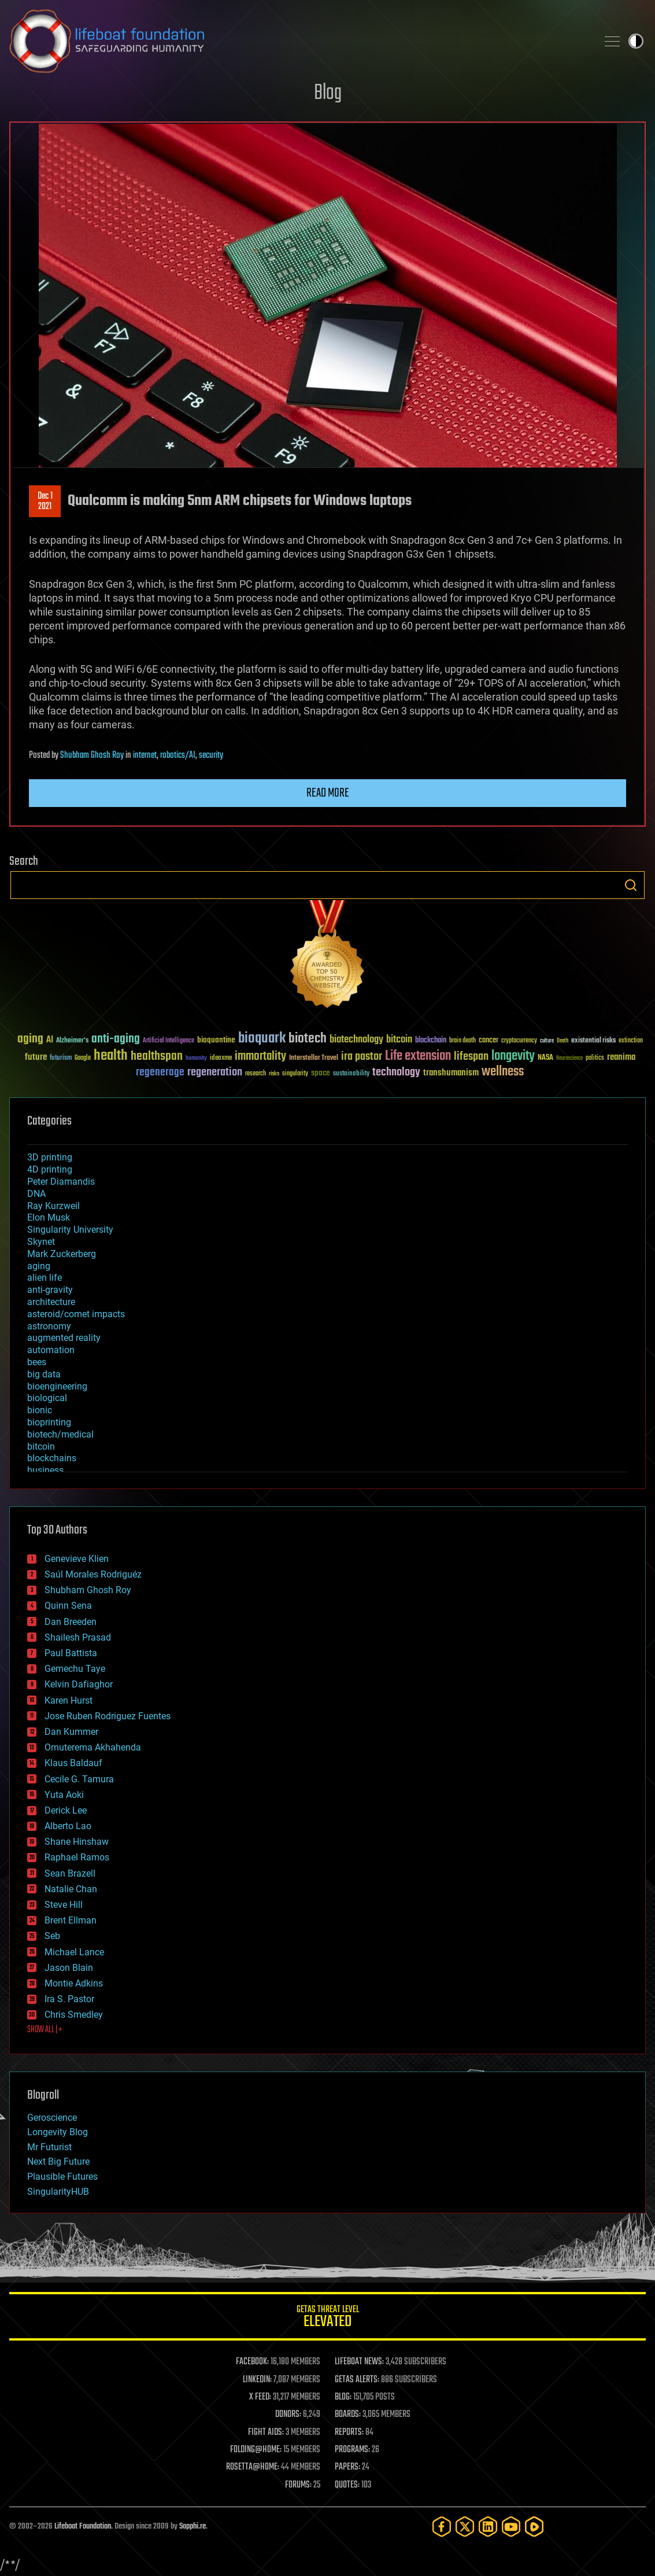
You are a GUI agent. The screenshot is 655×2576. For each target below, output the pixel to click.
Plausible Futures (62, 2176)
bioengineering (57, 1386)
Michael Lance (74, 1952)
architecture (51, 1301)
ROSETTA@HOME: (252, 2467)
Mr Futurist (49, 2147)
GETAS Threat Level (327, 2318)
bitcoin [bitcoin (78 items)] (399, 1040)
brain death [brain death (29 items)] (462, 1041)
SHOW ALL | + (44, 2029)
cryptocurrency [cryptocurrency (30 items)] (519, 1041)
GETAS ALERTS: (357, 2379)
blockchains (51, 1458)
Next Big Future (58, 2161)
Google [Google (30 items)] (83, 1058)
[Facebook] (441, 2526)
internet (145, 755)
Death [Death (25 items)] (562, 1041)
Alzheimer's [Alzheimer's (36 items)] (72, 1041)
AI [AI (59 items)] (49, 1040)
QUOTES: (347, 2485)
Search (631, 885)
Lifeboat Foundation (82, 2526)
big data (44, 1374)
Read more (327, 793)
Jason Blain (69, 1967)
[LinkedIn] (488, 2526)
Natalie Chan (71, 1889)
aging (38, 1266)
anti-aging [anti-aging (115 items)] (115, 1039)
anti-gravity (50, 1289)
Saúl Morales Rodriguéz (93, 1574)
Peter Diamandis (61, 1181)
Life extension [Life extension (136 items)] (418, 1056)
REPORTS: (349, 2432)
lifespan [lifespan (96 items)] (471, 1056)
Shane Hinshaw (77, 1841)
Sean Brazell (70, 1873)
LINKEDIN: (257, 2379)
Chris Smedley (74, 2014)
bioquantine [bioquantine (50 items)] (216, 1040)
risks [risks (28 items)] (274, 1073)
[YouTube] (511, 2526)
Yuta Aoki (64, 1794)
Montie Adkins (74, 1983)
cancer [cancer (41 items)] (488, 1040)
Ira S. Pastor (69, 1998)
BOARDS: (348, 2414)
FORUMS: (298, 2485)
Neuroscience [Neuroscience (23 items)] (569, 1059)
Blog (328, 93)
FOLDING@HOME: (256, 2449)
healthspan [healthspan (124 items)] (157, 1056)
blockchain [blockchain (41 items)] (430, 1040)
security (211, 755)
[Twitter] (465, 2526)
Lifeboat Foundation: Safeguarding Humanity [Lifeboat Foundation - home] (298, 41)
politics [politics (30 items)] (595, 1058)
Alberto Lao (68, 1825)
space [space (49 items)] (320, 1073)
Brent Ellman (71, 1920)
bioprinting (49, 1422)
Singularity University (70, 1229)
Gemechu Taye (75, 1668)
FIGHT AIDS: (266, 2432)
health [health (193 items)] (111, 1056)
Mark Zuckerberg (61, 1253)
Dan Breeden (71, 1621)
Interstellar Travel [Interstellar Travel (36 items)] (313, 1058)
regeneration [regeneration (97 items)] (214, 1072)
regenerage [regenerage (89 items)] (160, 1072)
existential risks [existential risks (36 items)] (593, 1041)
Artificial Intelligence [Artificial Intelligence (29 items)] (168, 1041)
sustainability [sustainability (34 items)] (351, 1074)
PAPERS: (347, 2467)
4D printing (49, 1169)
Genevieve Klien (77, 1558)
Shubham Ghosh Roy (92, 755)
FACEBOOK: (252, 2361)
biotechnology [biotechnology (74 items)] (356, 1040)
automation (51, 1349)
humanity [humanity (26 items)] (196, 1058)
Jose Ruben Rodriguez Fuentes (108, 1716)
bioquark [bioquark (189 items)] (262, 1038)
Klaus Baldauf (73, 1762)
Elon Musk (48, 1217)
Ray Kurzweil (53, 1205)
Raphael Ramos (77, 1857)
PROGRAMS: (352, 2449)
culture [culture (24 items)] (547, 1041)
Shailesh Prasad (78, 1637)
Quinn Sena (68, 1605)
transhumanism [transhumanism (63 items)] (451, 1072)
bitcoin (41, 1446)
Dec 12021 (45, 501)
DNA (36, 1193)
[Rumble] (534, 2526)
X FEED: (260, 2397)
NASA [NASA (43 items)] (545, 1058)
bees (36, 1362)
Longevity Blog (57, 2132)
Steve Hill (64, 1904)
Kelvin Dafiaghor (79, 1684)
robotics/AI (177, 755)
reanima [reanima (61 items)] (621, 1057)
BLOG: (343, 2397)
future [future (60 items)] (36, 1057)
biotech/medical (60, 1434)
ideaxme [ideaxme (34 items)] (221, 1059)
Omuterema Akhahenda (93, 1747)
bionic (39, 1410)
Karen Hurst (68, 1700)
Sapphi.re (192, 2526)
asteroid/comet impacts (76, 1314)
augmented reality (64, 1337)
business (45, 1470)
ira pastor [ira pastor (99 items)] (361, 1056)
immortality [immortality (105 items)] (260, 1056)
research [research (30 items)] (255, 1074)
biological (47, 1397)
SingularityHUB (58, 2191)
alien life (44, 1277)
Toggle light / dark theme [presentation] (635, 41)
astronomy (49, 1326)
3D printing (49, 1157)
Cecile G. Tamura (79, 1779)
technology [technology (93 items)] (396, 1072)
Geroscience (52, 2117)
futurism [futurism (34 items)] (61, 1059)
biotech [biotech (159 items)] (307, 1038)
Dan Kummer (71, 1731)
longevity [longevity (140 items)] (513, 1056)
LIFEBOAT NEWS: (359, 2361)
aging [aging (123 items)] (30, 1039)
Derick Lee (66, 1810)
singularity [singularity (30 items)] (295, 1074)
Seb (52, 1935)
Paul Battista (71, 1653)
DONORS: (288, 2414)
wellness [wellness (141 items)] (503, 1071)
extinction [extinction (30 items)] (631, 1041)
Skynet (41, 1241)
